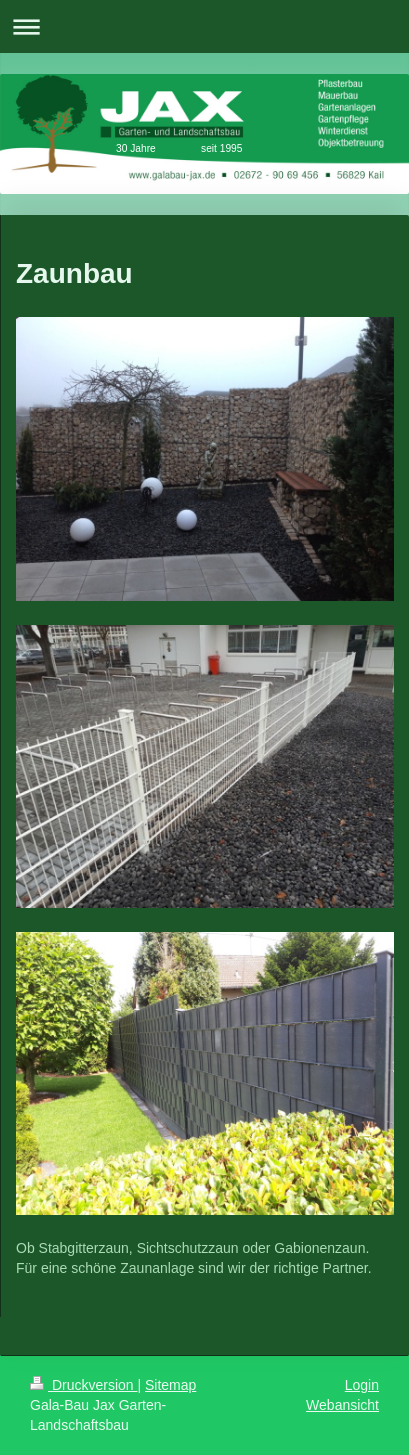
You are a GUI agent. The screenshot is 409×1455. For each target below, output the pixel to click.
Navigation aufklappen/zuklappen (204, 26)
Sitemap (170, 1385)
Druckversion (83, 1385)
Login (362, 1385)
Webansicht (342, 1405)
